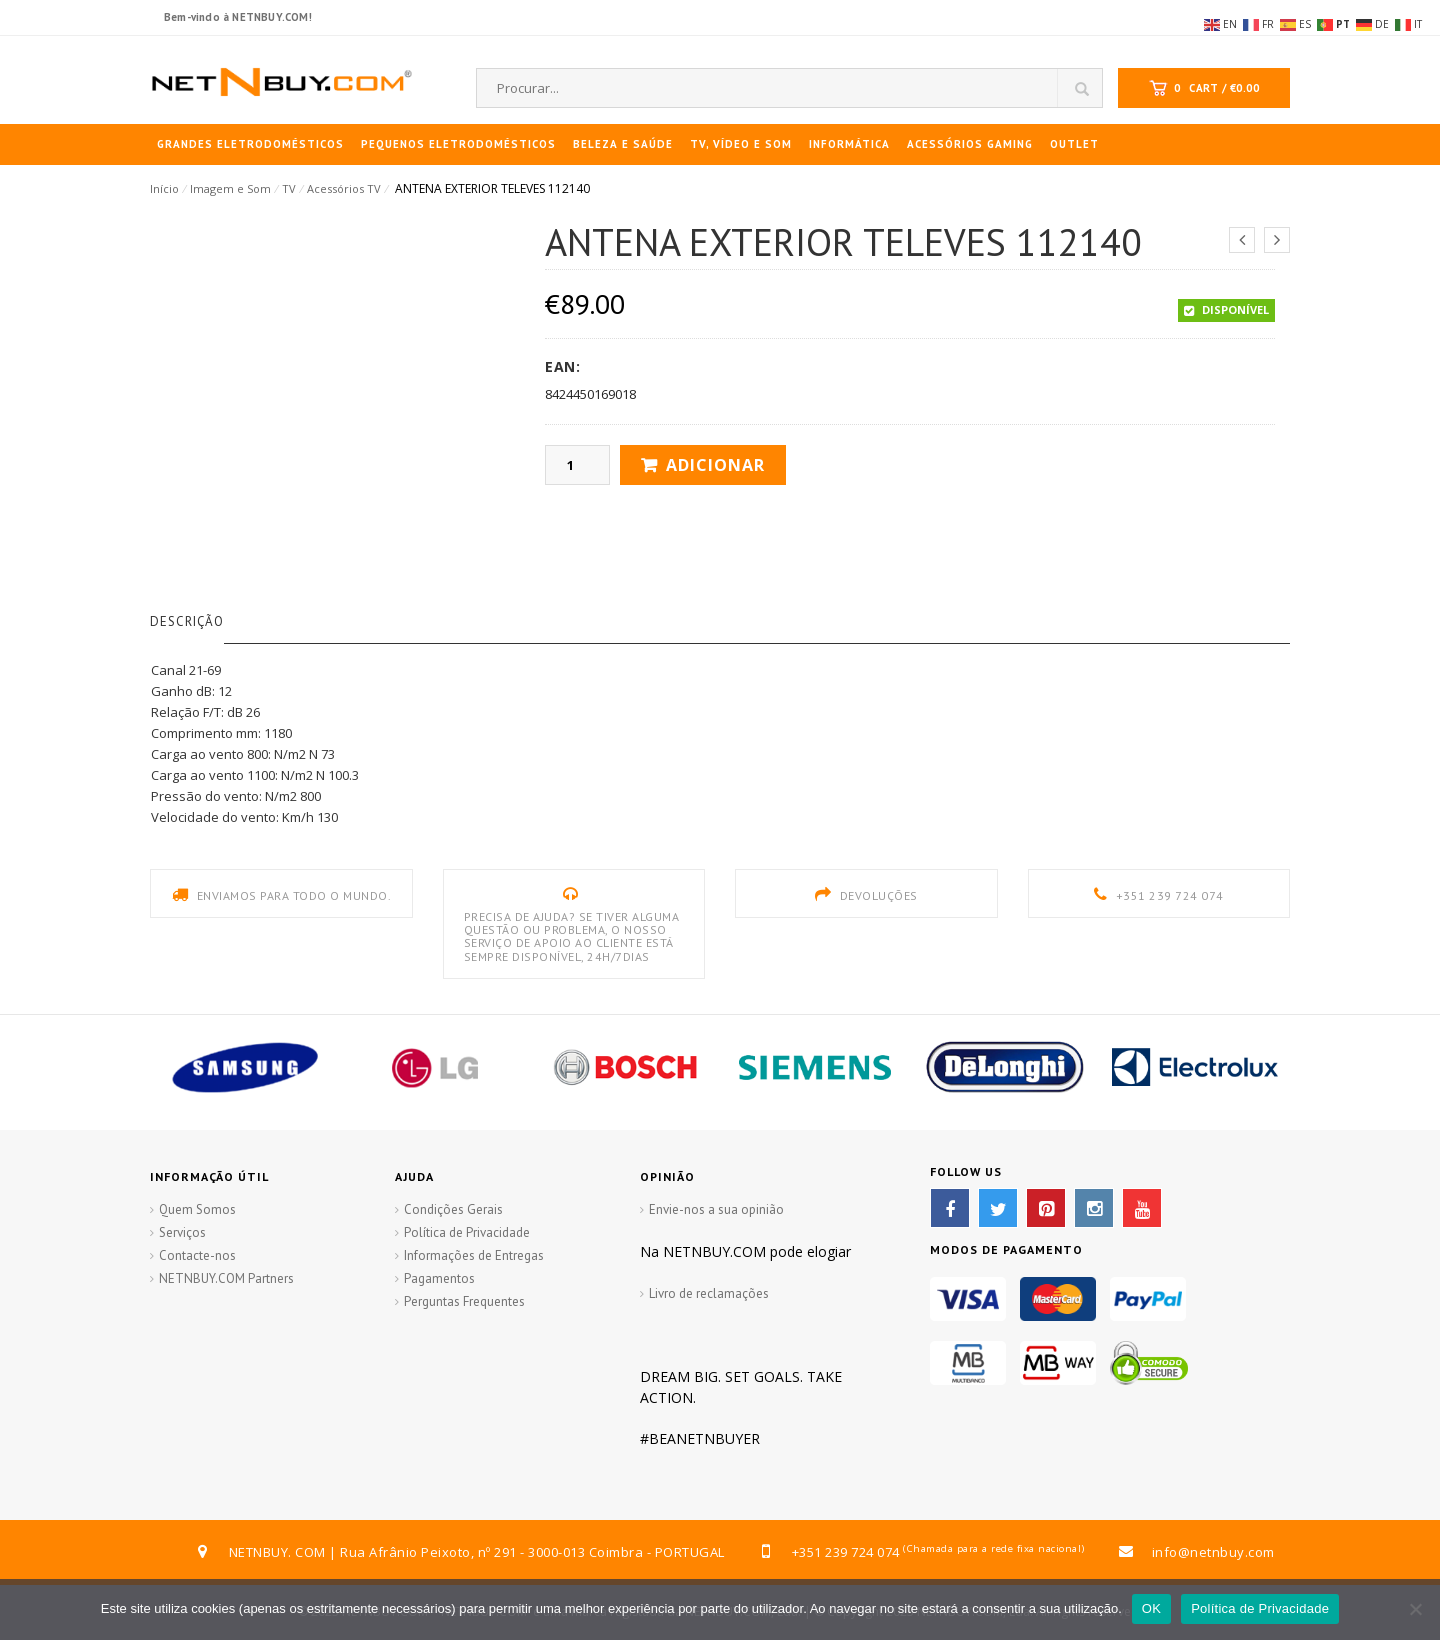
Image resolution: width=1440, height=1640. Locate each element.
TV (289, 188)
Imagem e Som (230, 188)
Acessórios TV (344, 188)
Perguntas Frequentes (464, 1301)
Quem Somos (197, 1209)
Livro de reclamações (709, 1293)
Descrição (187, 621)
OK (1151, 1608)
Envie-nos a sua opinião (716, 1209)
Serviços (182, 1232)
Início (164, 188)
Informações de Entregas (474, 1255)
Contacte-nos (197, 1255)
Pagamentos (439, 1278)
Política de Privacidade (467, 1232)
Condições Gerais (453, 1209)
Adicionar (715, 465)
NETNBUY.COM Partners (226, 1278)
